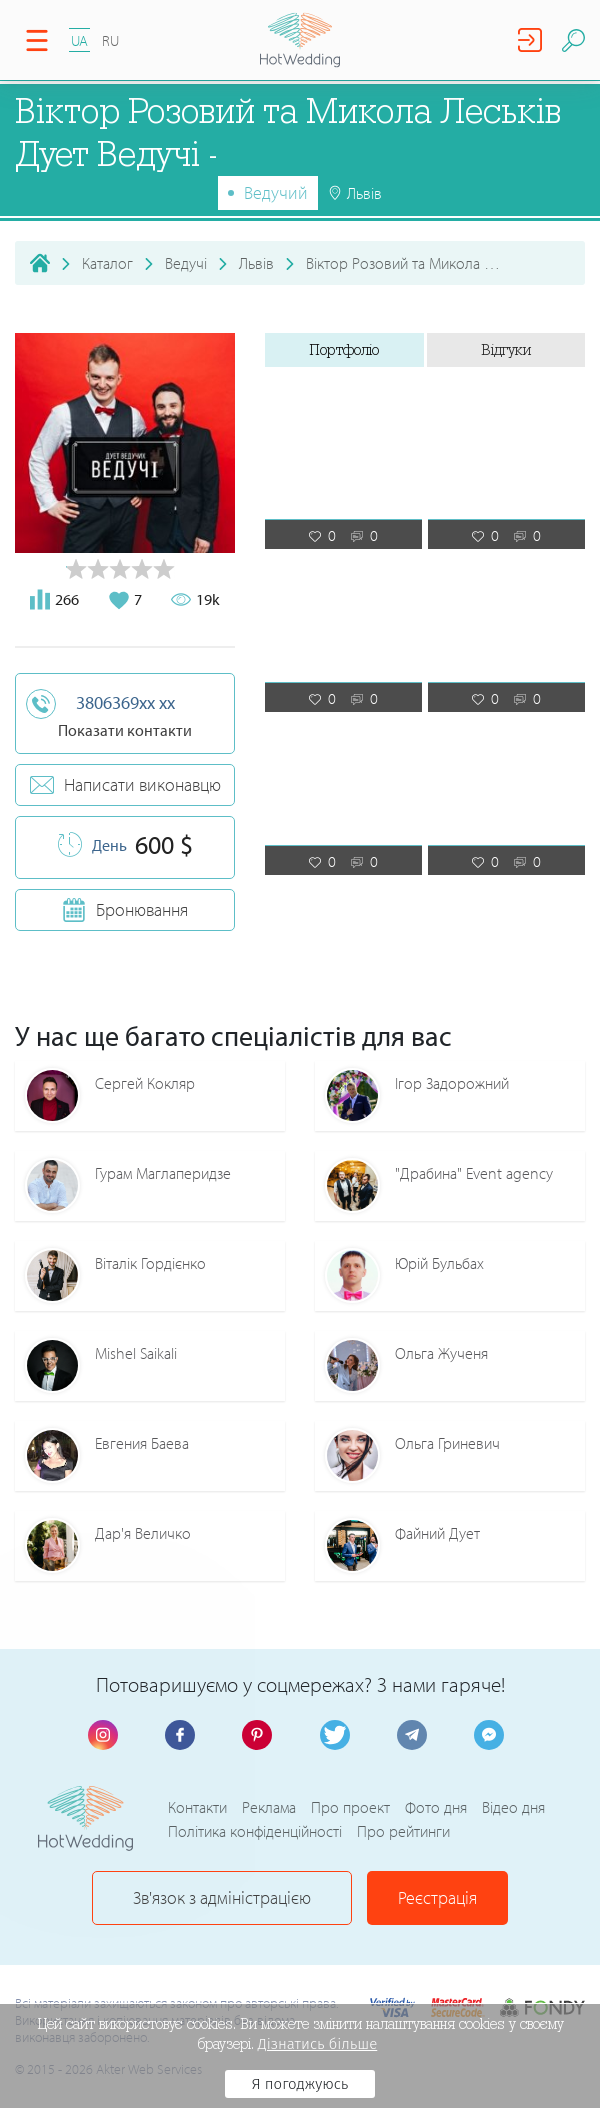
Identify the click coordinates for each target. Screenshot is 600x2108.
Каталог (107, 263)
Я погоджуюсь (300, 2084)
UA (79, 40)
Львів (256, 263)
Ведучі (186, 263)
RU (110, 40)
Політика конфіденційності (255, 1831)
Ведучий (276, 192)
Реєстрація (437, 1897)
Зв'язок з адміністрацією (222, 1897)
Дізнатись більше (318, 2044)
